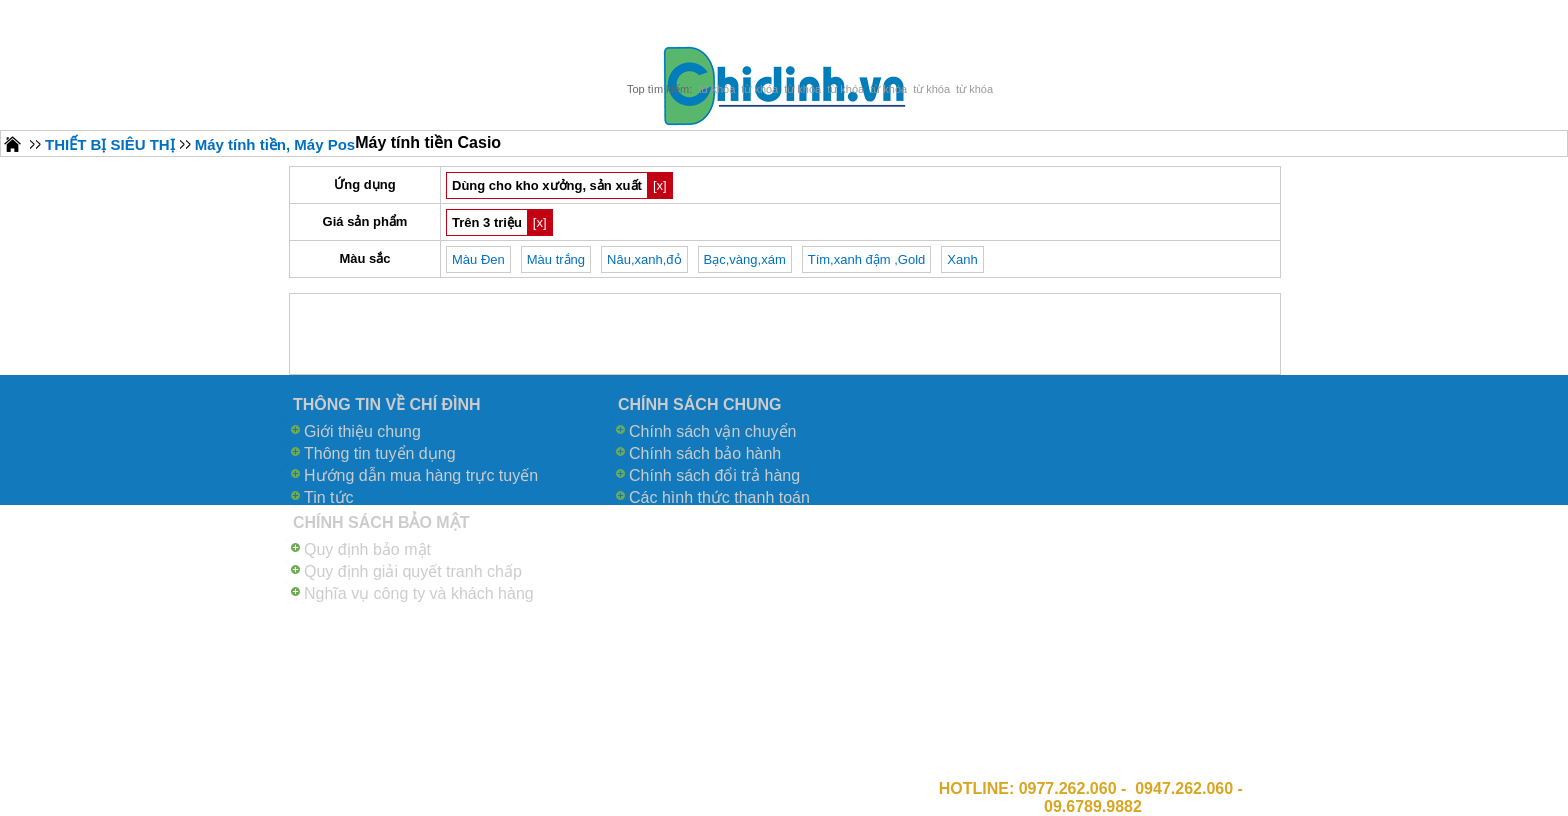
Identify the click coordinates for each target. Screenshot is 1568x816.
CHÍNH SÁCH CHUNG (700, 404)
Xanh (962, 259)
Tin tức (329, 497)
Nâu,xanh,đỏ (644, 259)
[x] (660, 185)
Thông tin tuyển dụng (380, 453)
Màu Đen (478, 259)
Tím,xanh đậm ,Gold (867, 259)
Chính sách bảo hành (705, 453)
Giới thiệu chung (362, 431)
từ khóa (716, 89)
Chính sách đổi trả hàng (714, 475)
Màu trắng (556, 259)
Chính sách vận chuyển (712, 431)
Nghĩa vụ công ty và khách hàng (419, 593)
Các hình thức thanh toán (719, 497)
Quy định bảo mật (367, 549)
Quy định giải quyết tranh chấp (413, 571)
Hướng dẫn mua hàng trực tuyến (421, 475)
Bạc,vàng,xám (745, 259)
